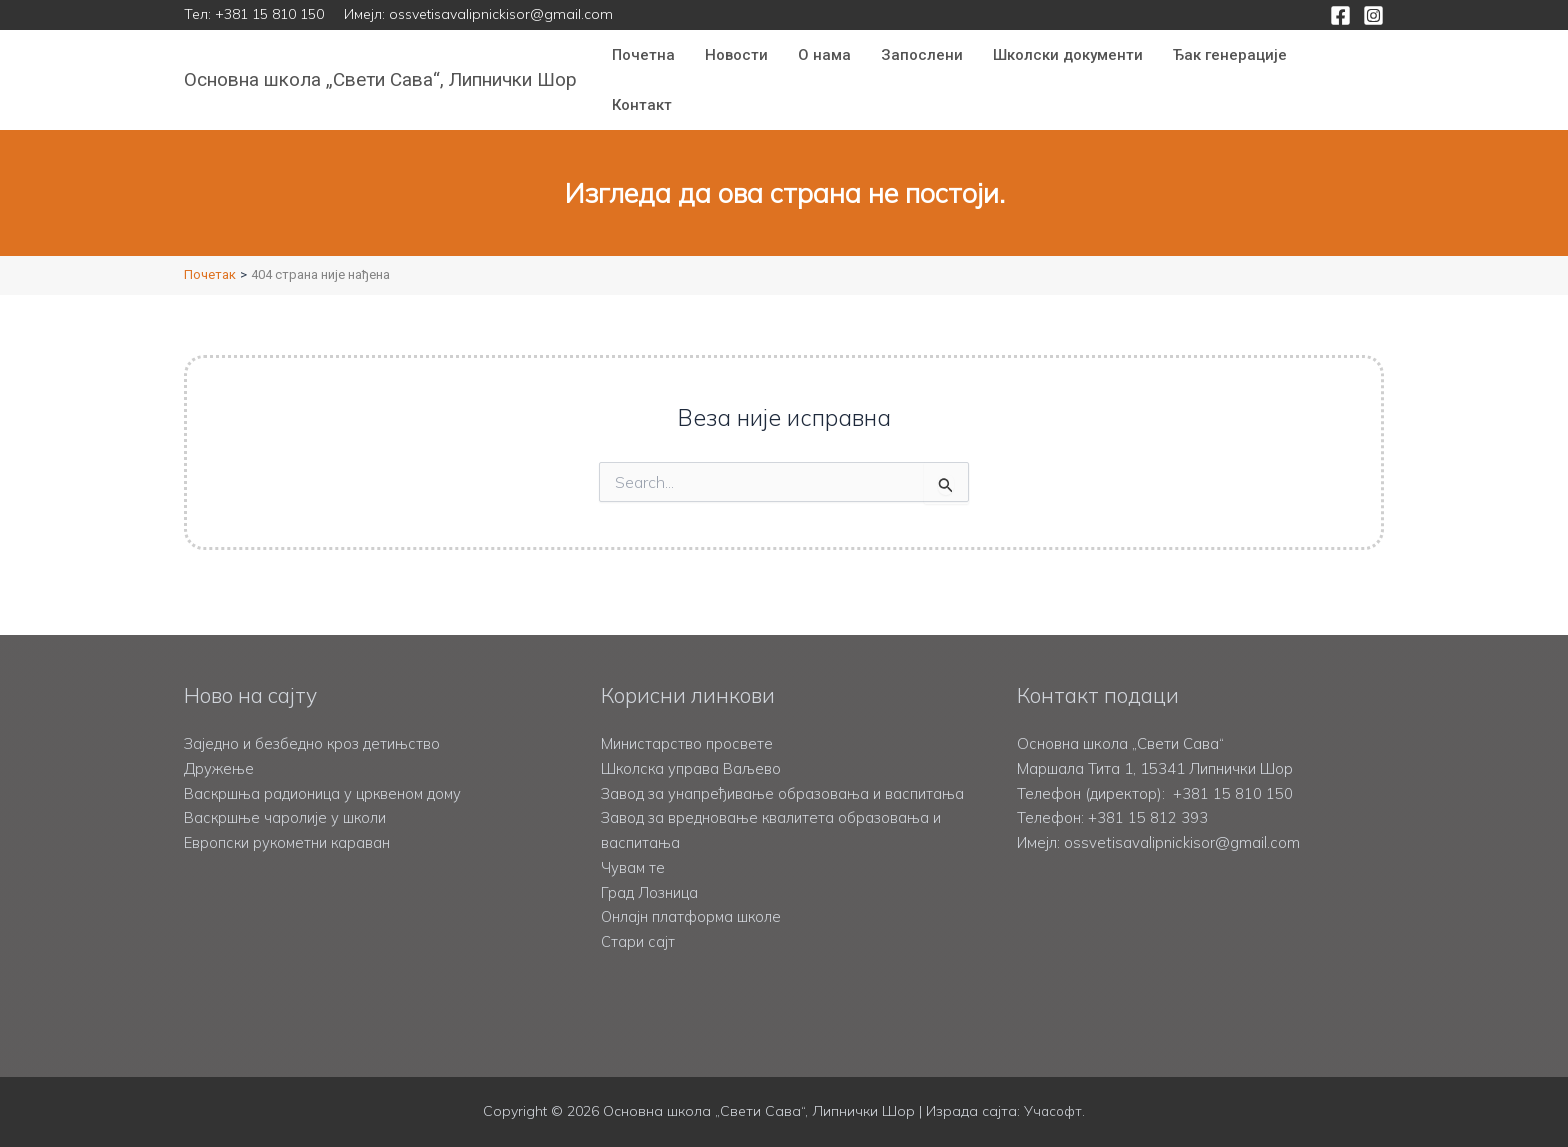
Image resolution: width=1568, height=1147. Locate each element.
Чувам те (633, 867)
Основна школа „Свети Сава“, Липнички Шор (380, 79)
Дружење (219, 743)
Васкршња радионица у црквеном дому (325, 768)
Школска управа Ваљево (692, 743)
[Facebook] (1340, 15)
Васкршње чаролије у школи (286, 793)
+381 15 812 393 (1148, 793)
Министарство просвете (687, 718)
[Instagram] (1373, 15)
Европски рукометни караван (289, 817)
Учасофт (1053, 1112)
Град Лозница (650, 892)
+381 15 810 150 (269, 14)
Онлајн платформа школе (692, 916)
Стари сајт (638, 941)
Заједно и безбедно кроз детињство (314, 718)
